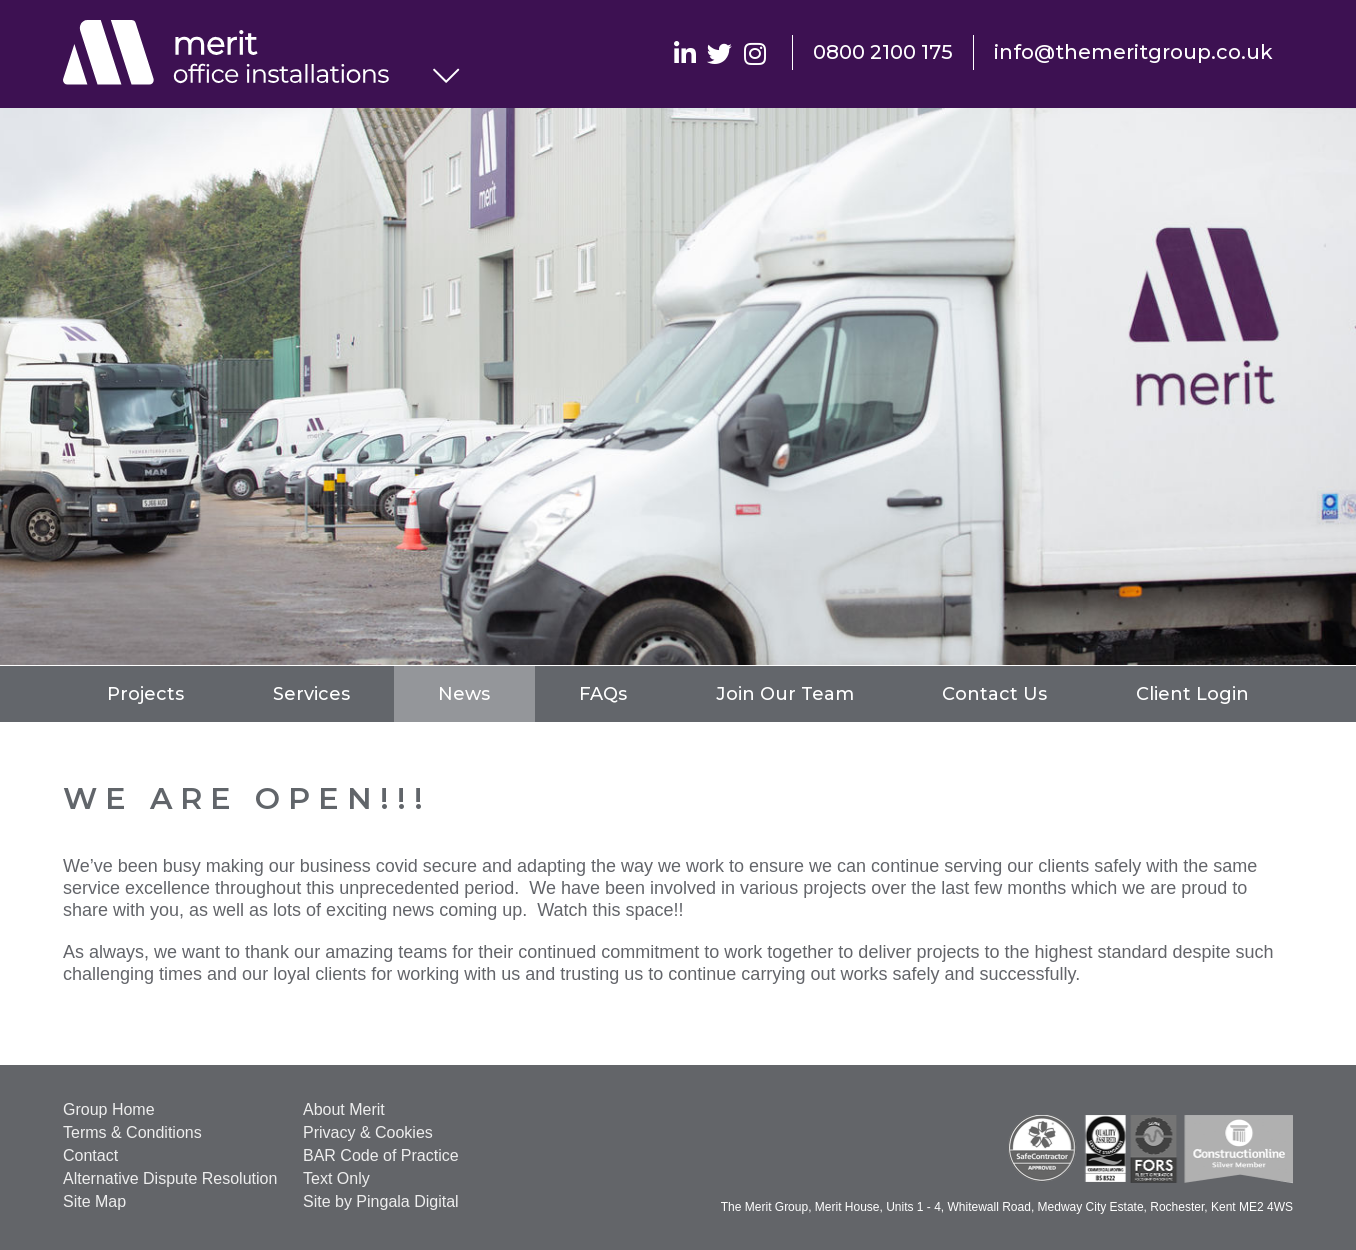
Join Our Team (785, 694)
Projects (145, 694)
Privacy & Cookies (368, 1132)
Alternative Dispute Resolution (170, 1178)
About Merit (344, 1109)
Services (311, 694)
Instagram (754, 52)
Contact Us (994, 694)
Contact (90, 1155)
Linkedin (684, 52)
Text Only (336, 1178)
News (464, 694)
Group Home (109, 1109)
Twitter (719, 52)
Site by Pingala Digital (381, 1201)
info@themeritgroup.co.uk (1133, 52)
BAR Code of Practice (381, 1155)
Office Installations (248, 55)
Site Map (94, 1201)
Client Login (1192, 694)
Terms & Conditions (132, 1132)
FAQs (603, 694)
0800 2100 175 (883, 52)
